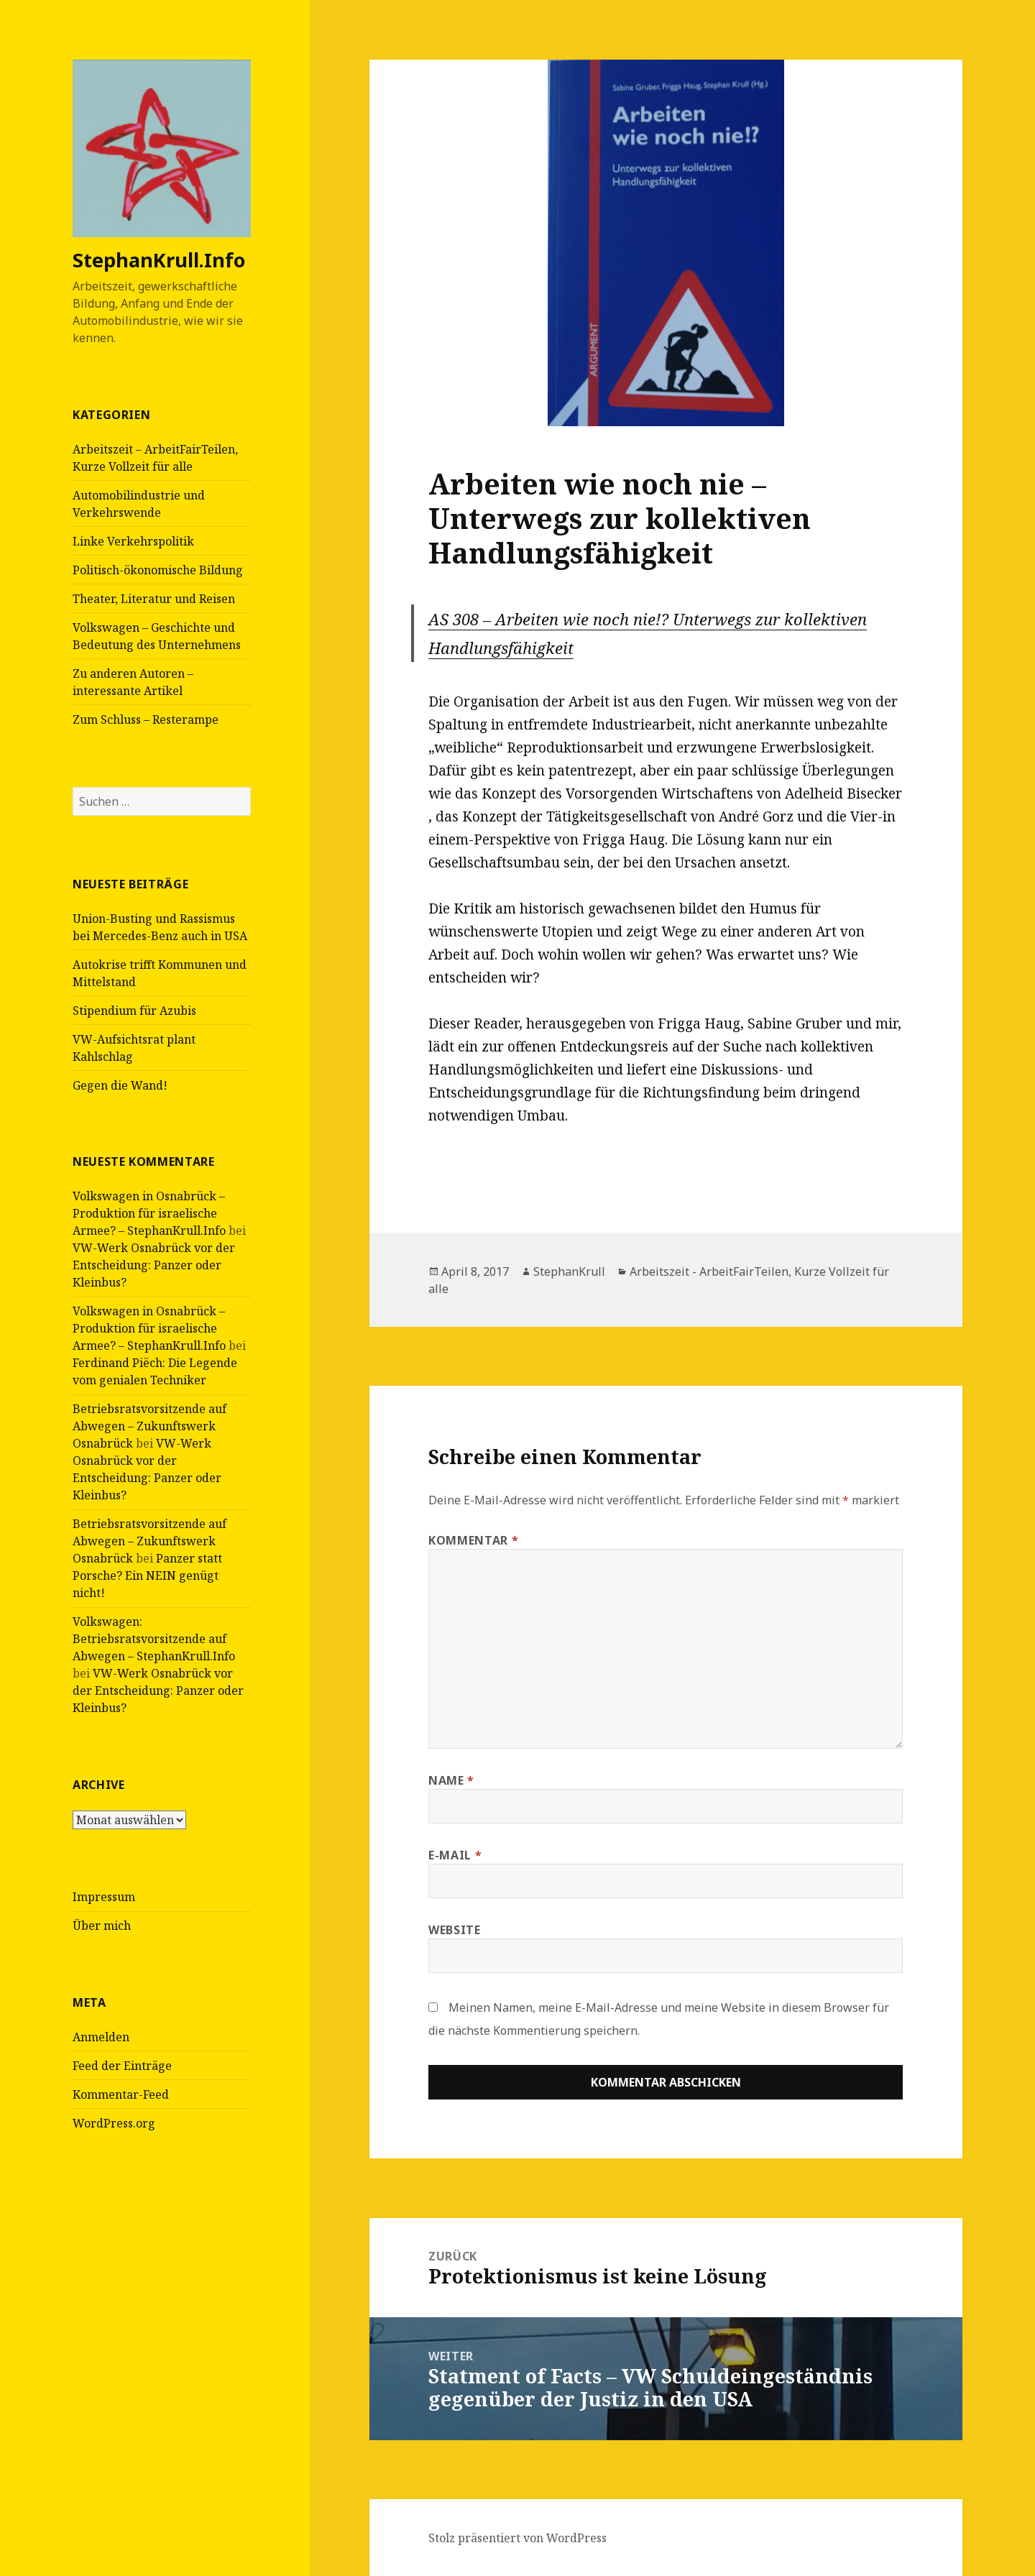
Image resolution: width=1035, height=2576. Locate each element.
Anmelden (101, 2037)
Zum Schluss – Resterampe (145, 719)
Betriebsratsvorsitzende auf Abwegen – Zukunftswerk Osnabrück (149, 1426)
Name (451, 1780)
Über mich (102, 1925)
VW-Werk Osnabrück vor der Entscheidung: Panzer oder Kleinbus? (154, 1265)
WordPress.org (114, 2123)
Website (454, 1930)
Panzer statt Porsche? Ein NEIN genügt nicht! (147, 1575)
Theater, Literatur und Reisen (154, 599)
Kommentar (473, 1540)
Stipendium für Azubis (134, 1010)
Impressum (104, 1897)
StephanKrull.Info (159, 260)
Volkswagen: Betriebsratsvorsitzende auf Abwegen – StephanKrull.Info (154, 1639)
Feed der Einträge (122, 2066)
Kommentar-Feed (121, 2094)
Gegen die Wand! (120, 1085)
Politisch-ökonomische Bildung (158, 570)
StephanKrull (569, 1271)
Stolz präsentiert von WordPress (517, 2538)
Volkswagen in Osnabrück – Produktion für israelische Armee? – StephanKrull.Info (149, 1213)
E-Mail (455, 1855)
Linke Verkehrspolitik (133, 541)
